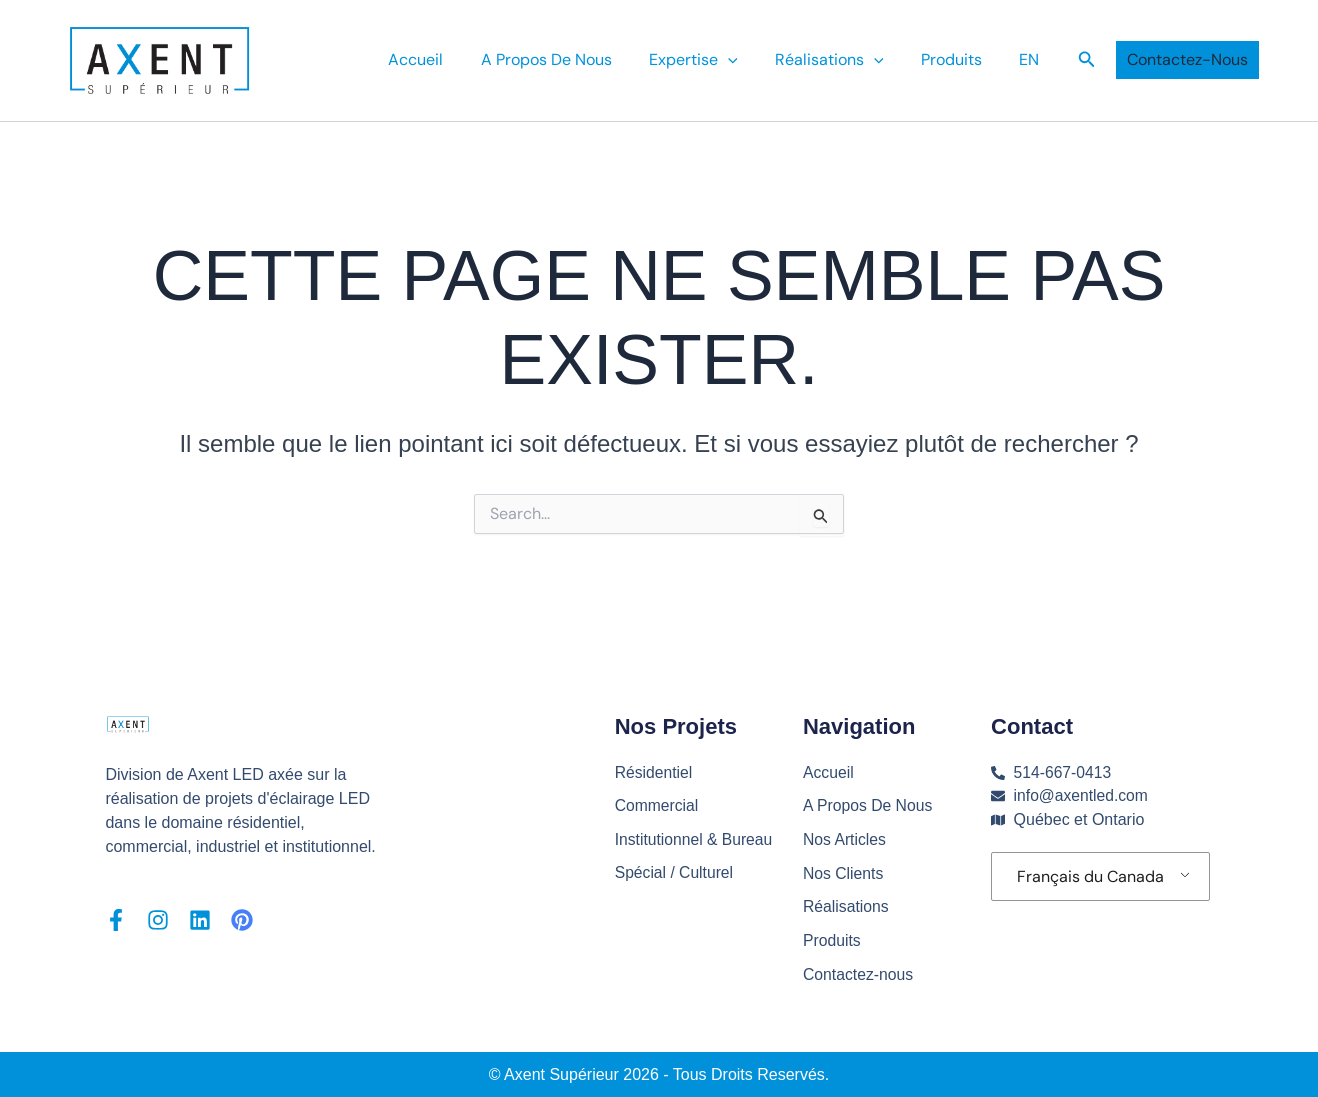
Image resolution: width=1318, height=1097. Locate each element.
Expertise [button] (712, 60)
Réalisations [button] (842, 60)
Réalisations (846, 905)
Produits (959, 59)
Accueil (445, 59)
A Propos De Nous (570, 59)
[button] (747, 60)
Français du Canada (1090, 874)
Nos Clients (844, 871)
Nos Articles (845, 837)
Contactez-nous (859, 973)
